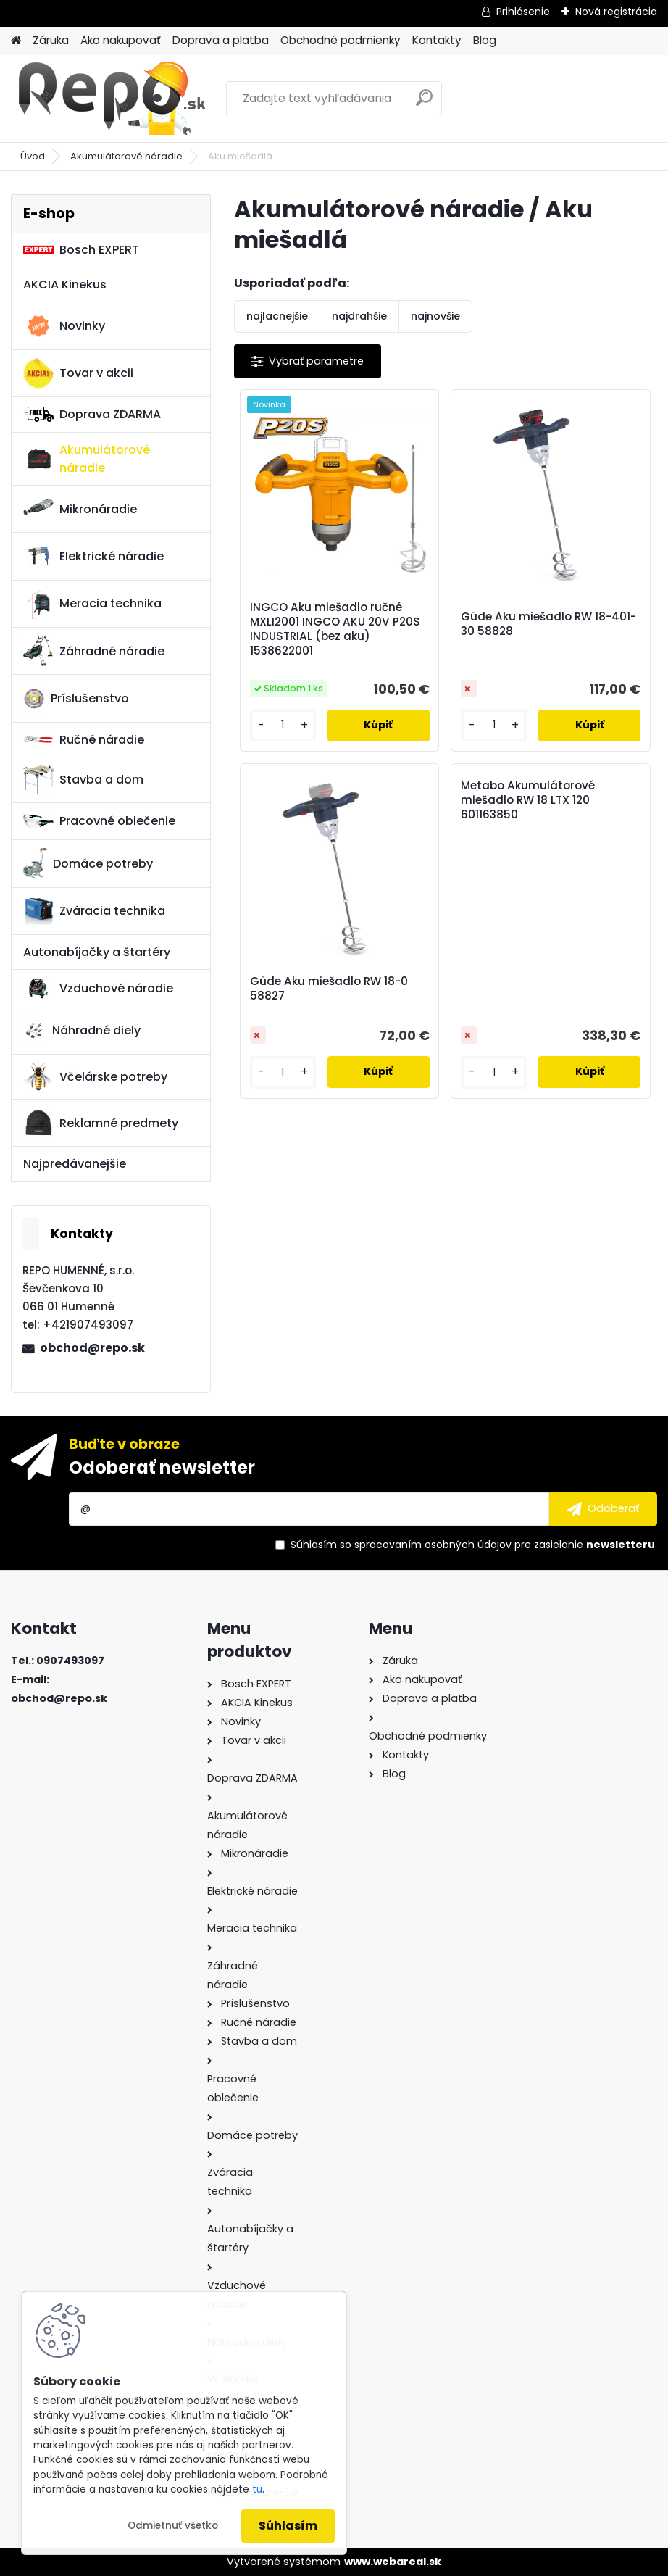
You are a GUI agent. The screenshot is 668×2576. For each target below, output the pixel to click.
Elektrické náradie (93, 556)
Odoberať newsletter (162, 1467)
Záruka (51, 40)
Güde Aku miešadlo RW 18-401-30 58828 (548, 624)
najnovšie (435, 316)
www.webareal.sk (392, 2561)
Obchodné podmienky (340, 40)
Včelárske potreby (95, 1076)
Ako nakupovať (120, 40)
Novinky (64, 326)
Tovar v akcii (78, 373)
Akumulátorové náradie (126, 156)
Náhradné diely (82, 1030)
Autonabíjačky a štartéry (96, 952)
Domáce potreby (88, 863)
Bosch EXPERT (81, 249)
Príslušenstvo (76, 699)
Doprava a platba (220, 40)
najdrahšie (359, 316)
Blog (484, 40)
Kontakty (437, 40)
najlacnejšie (277, 316)
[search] (424, 103)
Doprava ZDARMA (92, 414)
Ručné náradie (83, 739)
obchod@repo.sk (92, 1347)
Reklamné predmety (100, 1123)
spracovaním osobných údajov (433, 1544)
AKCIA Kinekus (65, 284)
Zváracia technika (94, 911)
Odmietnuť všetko (173, 2526)
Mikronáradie (80, 509)
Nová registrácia (616, 11)
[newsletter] (603, 1509)
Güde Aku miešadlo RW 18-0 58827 (329, 988)
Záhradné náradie (93, 651)
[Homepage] (16, 41)
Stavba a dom (83, 779)
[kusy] (283, 725)
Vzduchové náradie (98, 988)
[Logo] (110, 98)
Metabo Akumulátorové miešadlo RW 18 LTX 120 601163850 (528, 800)
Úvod (32, 156)
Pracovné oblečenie (99, 821)
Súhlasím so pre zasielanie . (474, 1544)
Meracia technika (92, 604)
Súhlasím (288, 2525)
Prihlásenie (523, 11)
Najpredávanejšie (74, 1163)
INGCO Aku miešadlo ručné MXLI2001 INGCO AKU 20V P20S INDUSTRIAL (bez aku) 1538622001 (335, 629)
